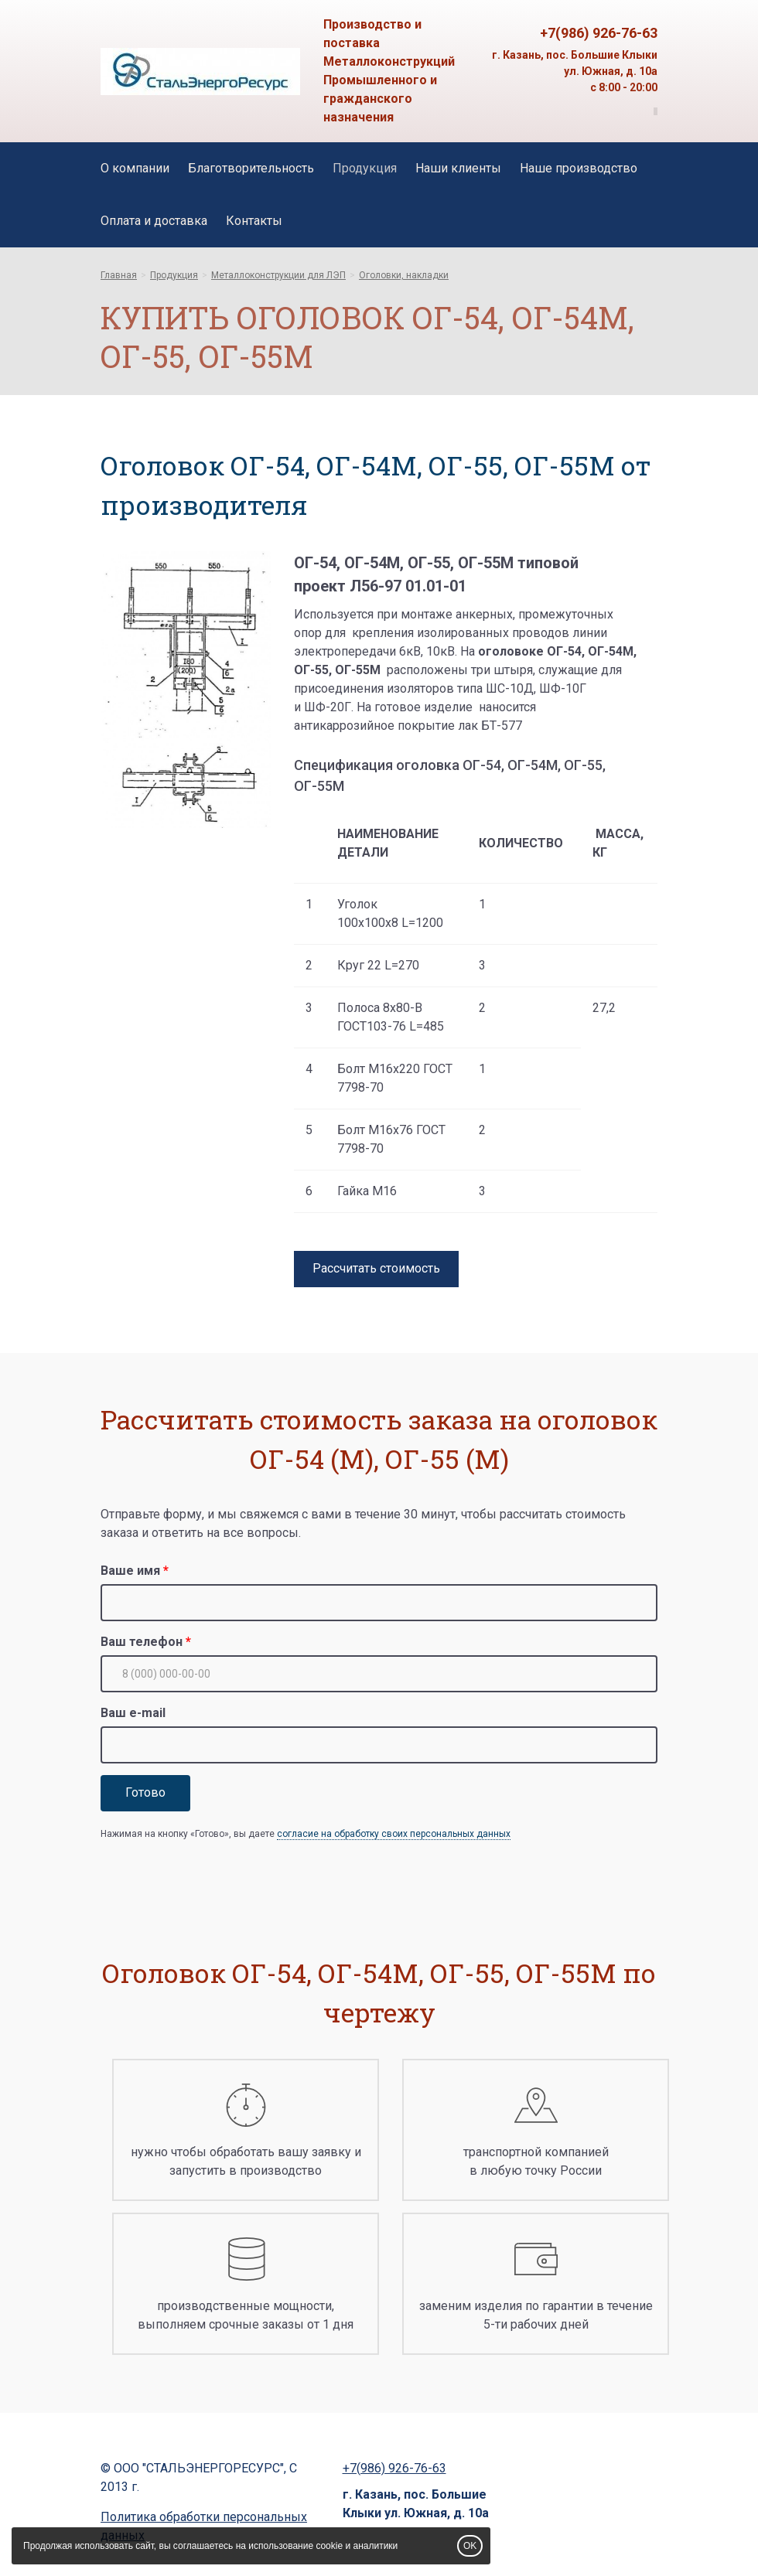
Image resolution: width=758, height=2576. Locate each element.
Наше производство (578, 168)
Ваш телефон (142, 1641)
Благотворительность (251, 168)
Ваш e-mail (133, 1712)
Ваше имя (130, 1570)
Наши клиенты (458, 168)
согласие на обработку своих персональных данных (393, 1833)
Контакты (254, 220)
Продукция (365, 168)
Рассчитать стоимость (376, 1268)
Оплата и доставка (154, 220)
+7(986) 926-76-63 (598, 33)
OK (469, 2545)
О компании (135, 168)
